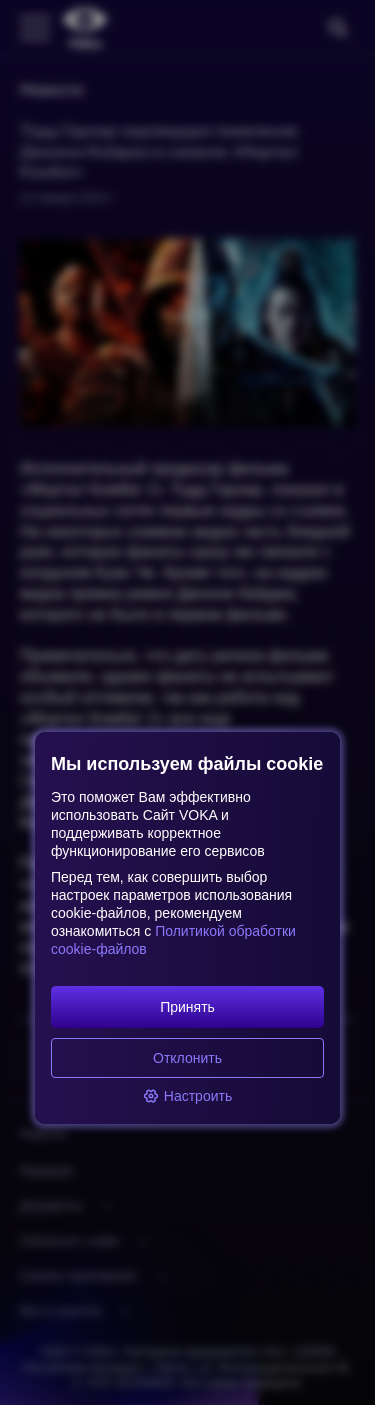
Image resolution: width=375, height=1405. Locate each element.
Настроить (187, 1096)
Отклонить (187, 1058)
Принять (187, 1007)
